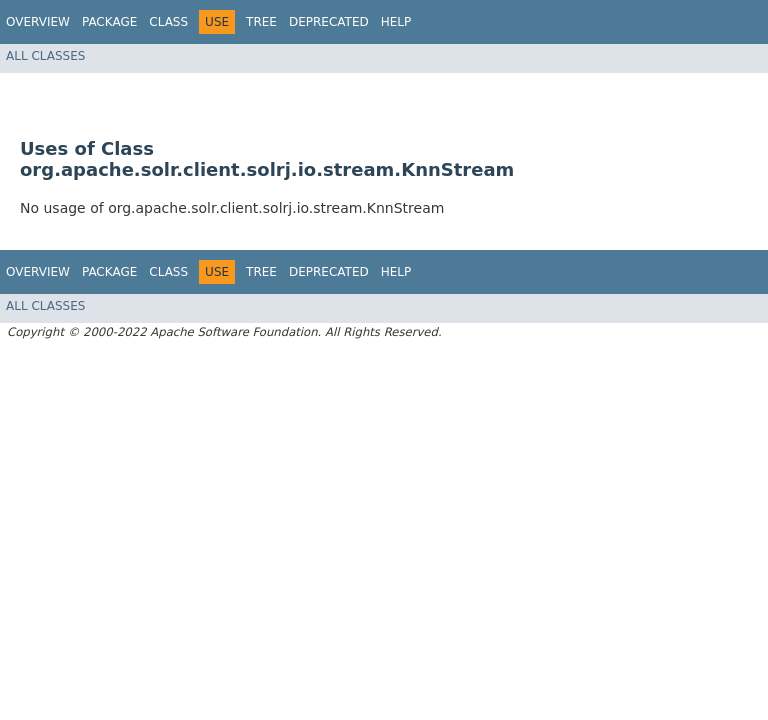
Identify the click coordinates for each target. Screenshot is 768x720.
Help (396, 22)
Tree (261, 22)
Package (109, 22)
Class (168, 22)
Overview (38, 22)
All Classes (45, 56)
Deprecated (329, 22)
